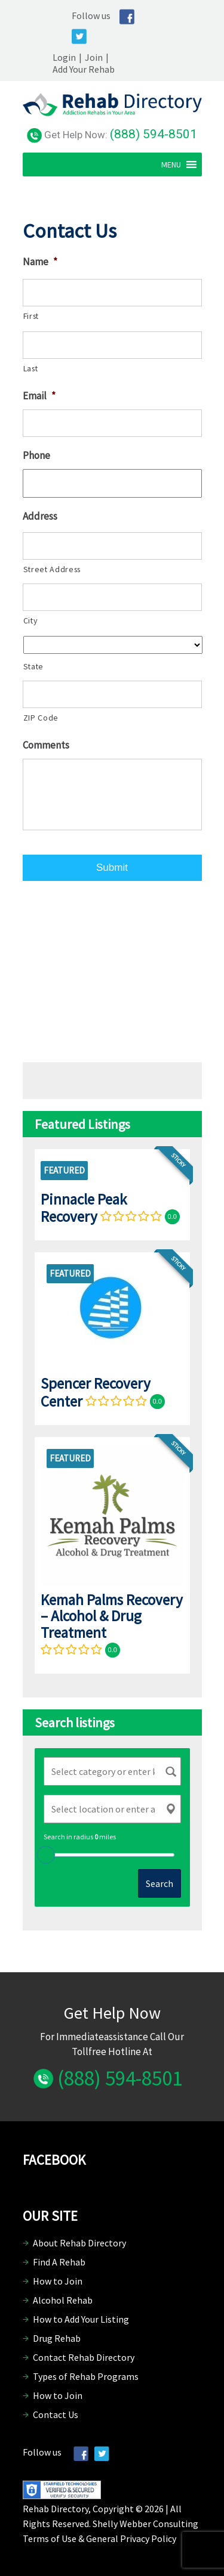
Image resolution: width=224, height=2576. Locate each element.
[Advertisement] (112, 969)
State (33, 666)
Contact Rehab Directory (83, 2357)
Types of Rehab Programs (86, 2376)
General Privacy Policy (131, 2538)
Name (40, 261)
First (31, 316)
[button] (171, 164)
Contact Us (55, 2414)
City (30, 620)
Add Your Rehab (84, 69)
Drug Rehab (57, 2338)
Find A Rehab (59, 2262)
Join (94, 57)
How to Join (57, 2281)
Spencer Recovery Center (96, 1392)
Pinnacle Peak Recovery (84, 1208)
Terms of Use (49, 2538)
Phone (36, 455)
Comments (46, 745)
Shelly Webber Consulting (145, 2524)
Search (159, 1883)
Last (30, 368)
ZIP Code (41, 717)
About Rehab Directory (79, 2243)
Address (40, 516)
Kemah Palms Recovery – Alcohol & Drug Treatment (112, 1616)
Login (64, 57)
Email (39, 395)
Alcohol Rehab (63, 2300)
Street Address (52, 569)
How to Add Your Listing (81, 2319)
